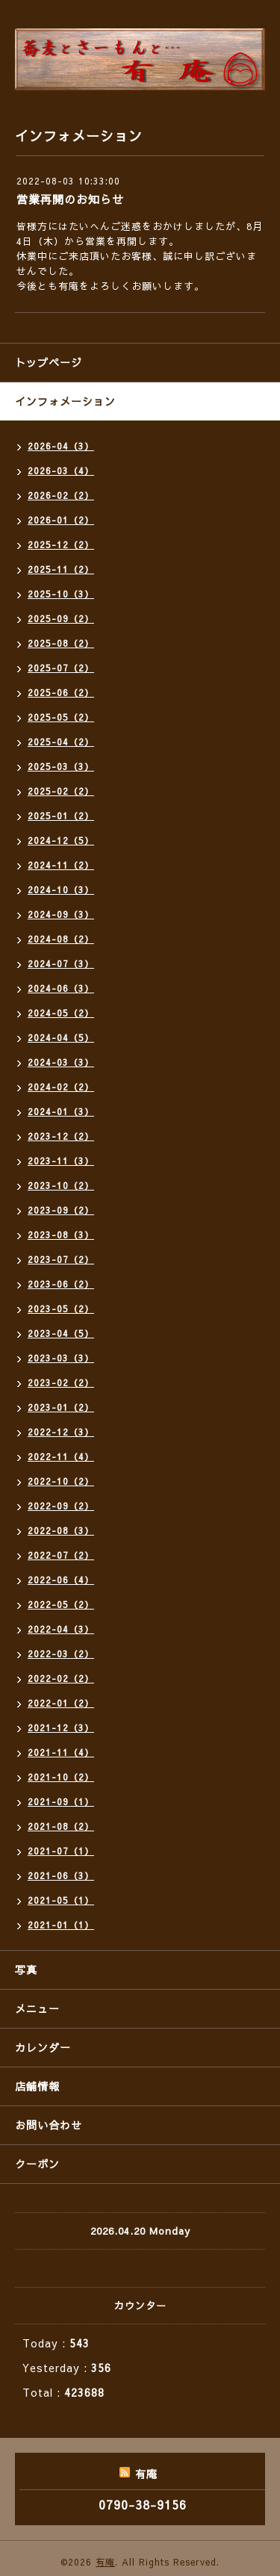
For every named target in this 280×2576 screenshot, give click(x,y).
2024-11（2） (61, 865)
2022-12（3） (61, 1432)
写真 (26, 1969)
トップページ (48, 362)
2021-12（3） (61, 1728)
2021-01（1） (61, 1925)
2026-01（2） (61, 520)
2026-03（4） (61, 471)
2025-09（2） (61, 618)
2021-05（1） (61, 1900)
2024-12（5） (61, 840)
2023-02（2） (61, 1382)
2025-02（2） (61, 791)
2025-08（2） (61, 643)
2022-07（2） (61, 1555)
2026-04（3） (61, 446)
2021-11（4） (61, 1752)
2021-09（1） (61, 1801)
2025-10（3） (61, 594)
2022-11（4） (61, 1456)
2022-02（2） (61, 1678)
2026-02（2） (61, 495)
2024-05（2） (61, 1013)
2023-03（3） (61, 1358)
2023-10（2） (61, 1185)
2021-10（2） (61, 1777)
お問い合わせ (48, 2124)
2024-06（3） (61, 988)
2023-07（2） (61, 1259)
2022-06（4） (61, 1580)
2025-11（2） (61, 569)
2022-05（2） (61, 1604)
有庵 (105, 2562)
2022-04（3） (61, 1629)
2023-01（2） (61, 1407)
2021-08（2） (61, 1826)
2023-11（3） (61, 1161)
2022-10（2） (61, 1481)
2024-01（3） (61, 1111)
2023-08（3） (61, 1235)
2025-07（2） (61, 668)
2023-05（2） (61, 1309)
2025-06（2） (61, 692)
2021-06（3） (61, 1875)
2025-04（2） (61, 742)
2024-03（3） (61, 1062)
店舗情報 (37, 2086)
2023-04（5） (61, 1333)
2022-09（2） (61, 1506)
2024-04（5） (61, 1037)
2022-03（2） (61, 1654)
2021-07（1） (61, 1851)
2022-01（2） (61, 1703)
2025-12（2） (61, 544)
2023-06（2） (61, 1284)
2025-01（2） (61, 816)
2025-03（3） (61, 766)
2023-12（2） (61, 1136)
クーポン (37, 2163)
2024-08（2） (61, 939)
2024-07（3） (61, 963)
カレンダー (43, 2047)
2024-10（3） (61, 890)
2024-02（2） (61, 1087)
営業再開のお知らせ (70, 199)
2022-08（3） (61, 1530)
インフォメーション (65, 401)
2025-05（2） (61, 717)
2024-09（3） (61, 914)
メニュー (37, 2008)
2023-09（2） (61, 1210)
